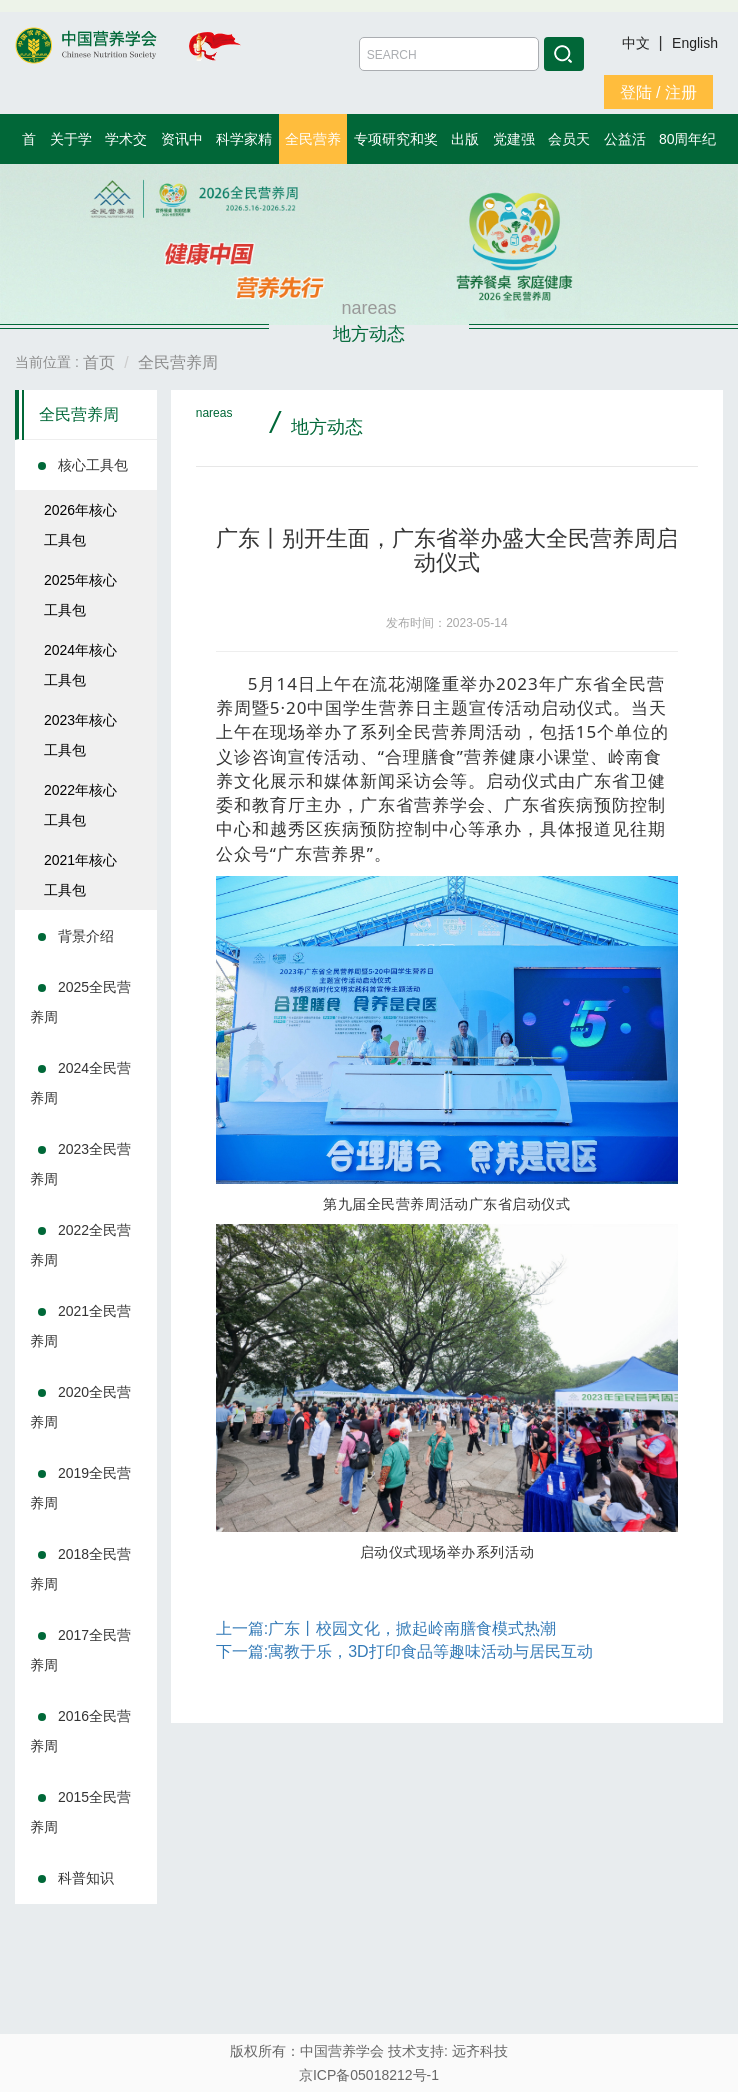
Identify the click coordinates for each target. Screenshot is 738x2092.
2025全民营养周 (80, 1002)
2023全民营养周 (80, 1164)
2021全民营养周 (80, 1326)
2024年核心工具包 (80, 665)
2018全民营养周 (80, 1569)
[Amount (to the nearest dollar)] (449, 54)
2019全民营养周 (80, 1488)
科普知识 (86, 1878)
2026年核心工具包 (80, 525)
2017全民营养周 (80, 1650)
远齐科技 (480, 2051)
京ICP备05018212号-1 (369, 2075)
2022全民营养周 (80, 1245)
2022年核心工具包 (80, 805)
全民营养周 (79, 414)
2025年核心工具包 (80, 595)
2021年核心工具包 (80, 875)
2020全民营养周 (80, 1407)
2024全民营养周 (80, 1083)
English (695, 43)
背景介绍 (86, 936)
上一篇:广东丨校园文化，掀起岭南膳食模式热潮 (386, 1628)
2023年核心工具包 (80, 735)
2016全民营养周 (80, 1731)
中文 (638, 43)
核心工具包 (93, 465)
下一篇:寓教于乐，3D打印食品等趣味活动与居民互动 (404, 1651)
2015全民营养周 (80, 1812)
